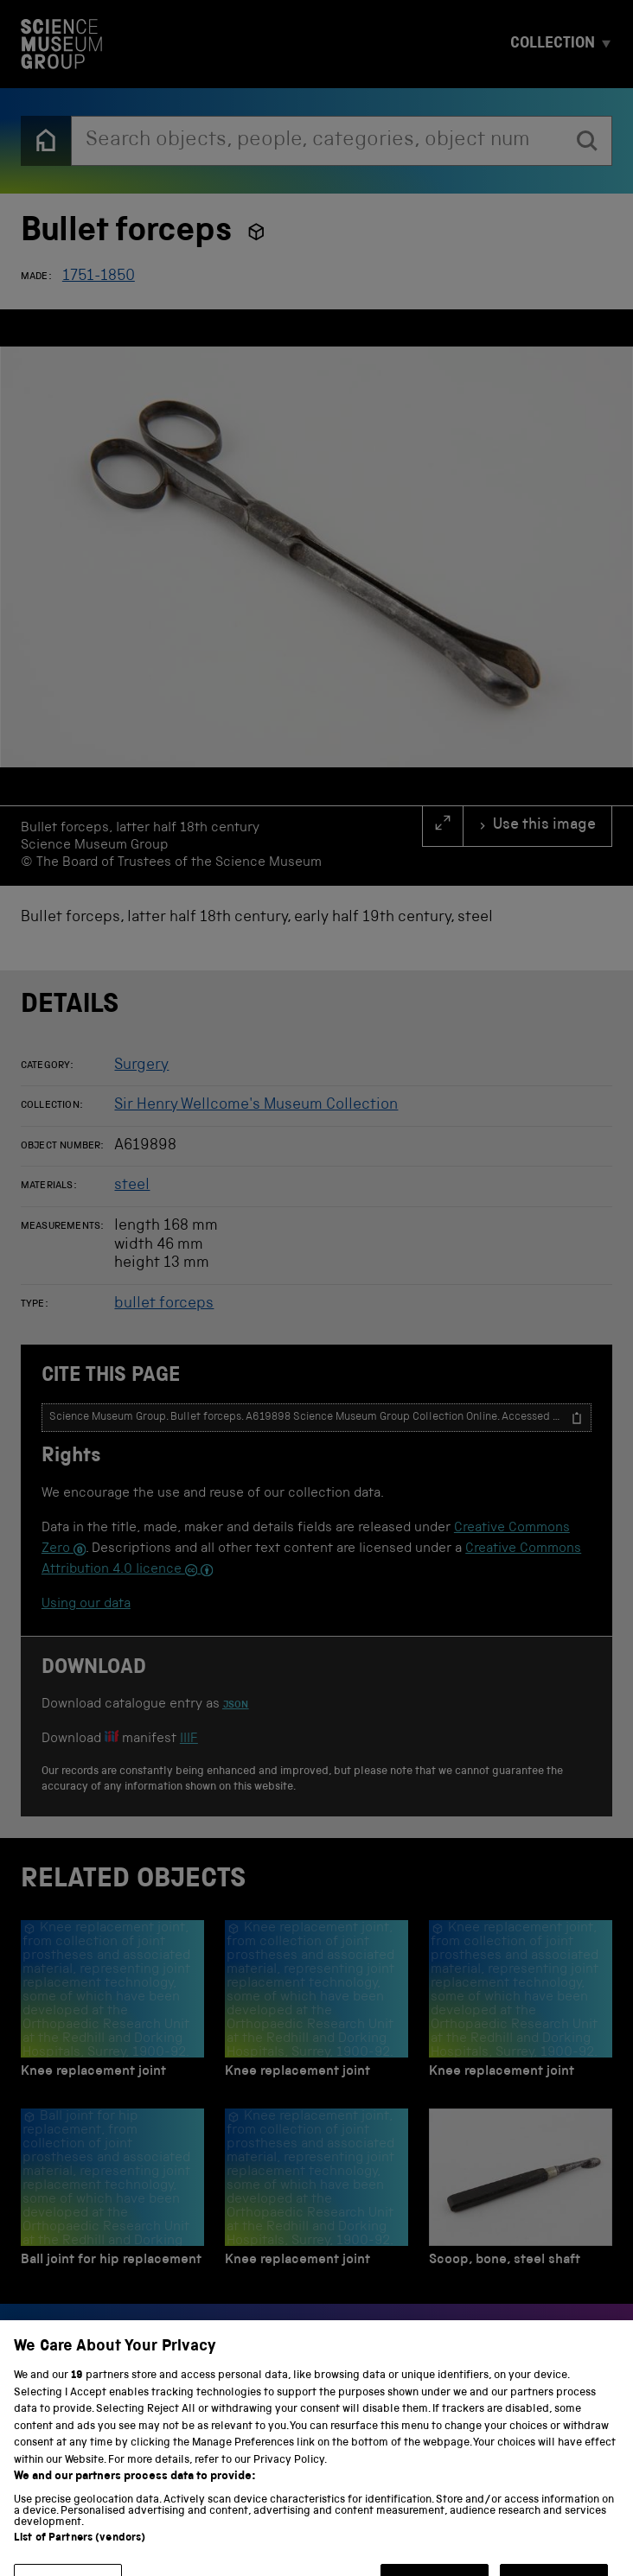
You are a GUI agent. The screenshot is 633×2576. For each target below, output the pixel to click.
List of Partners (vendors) (79, 2554)
